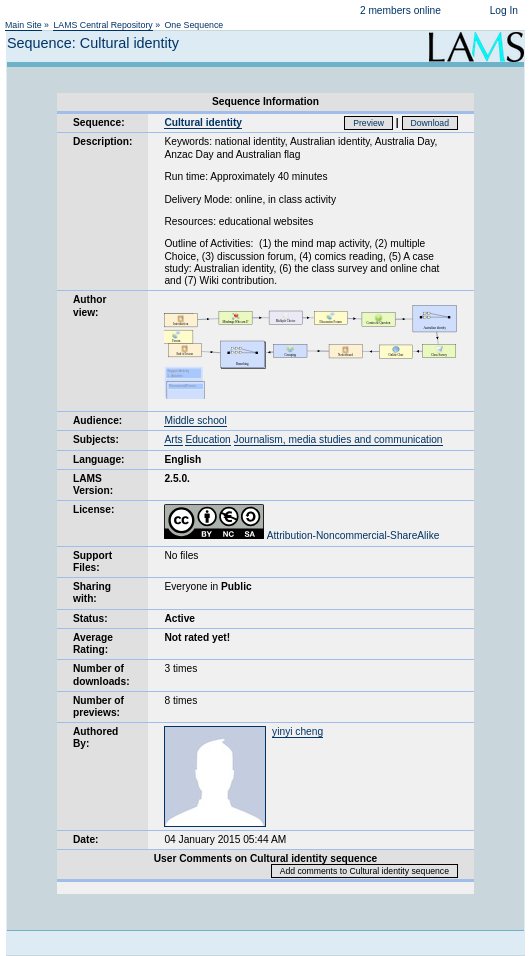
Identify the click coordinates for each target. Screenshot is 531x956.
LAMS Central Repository (102, 25)
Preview (368, 123)
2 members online (400, 10)
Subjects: (96, 439)
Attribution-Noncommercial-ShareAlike (301, 535)
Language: (99, 459)
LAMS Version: (93, 484)
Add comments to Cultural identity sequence (364, 871)
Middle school (195, 420)
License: (93, 509)
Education (207, 439)
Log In (504, 10)
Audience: (97, 420)
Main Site (23, 25)
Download (430, 123)
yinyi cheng (297, 731)
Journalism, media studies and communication (338, 439)
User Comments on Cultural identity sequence (266, 858)
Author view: (89, 305)
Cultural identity (203, 122)
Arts (173, 439)
